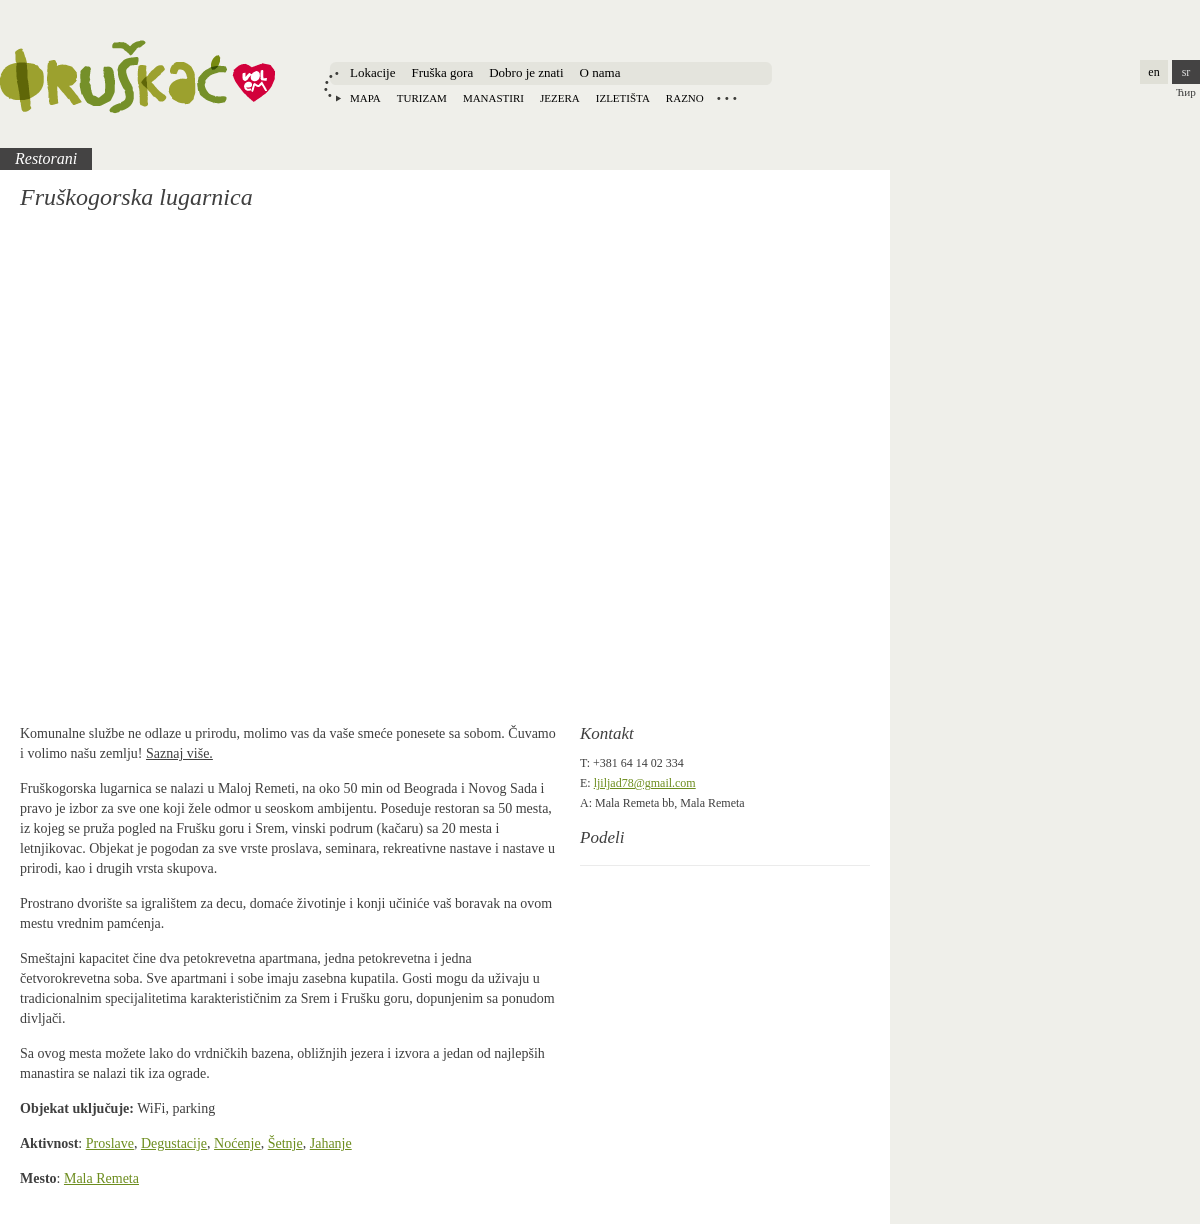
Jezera (560, 98)
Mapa (365, 98)
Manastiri (493, 98)
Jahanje (331, 1143)
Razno (685, 98)
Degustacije (174, 1143)
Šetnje (285, 1143)
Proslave (110, 1143)
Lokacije (372, 72)
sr (1186, 72)
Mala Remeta (101, 1178)
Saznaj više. (179, 753)
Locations (727, 98)
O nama (600, 72)
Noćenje (237, 1143)
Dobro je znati (526, 72)
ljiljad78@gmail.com (645, 783)
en (1153, 72)
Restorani (46, 158)
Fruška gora (442, 72)
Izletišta (623, 98)
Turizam (422, 98)
